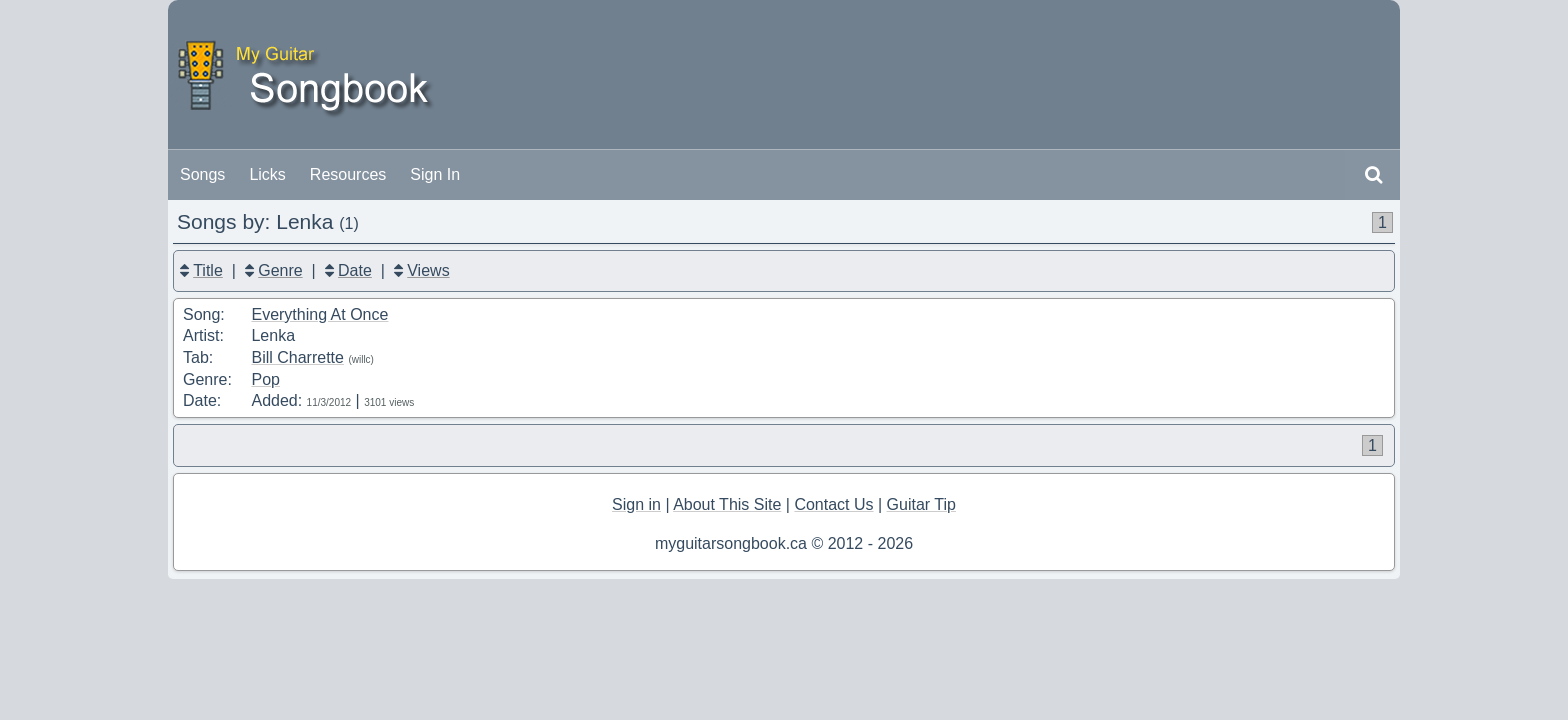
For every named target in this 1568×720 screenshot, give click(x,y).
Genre (280, 270)
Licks (267, 174)
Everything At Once (319, 314)
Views (428, 270)
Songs (202, 174)
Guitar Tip (921, 504)
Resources (348, 174)
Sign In (435, 174)
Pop (265, 379)
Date (355, 270)
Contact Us (833, 504)
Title (208, 270)
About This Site (727, 504)
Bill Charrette (297, 357)
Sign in (636, 504)
